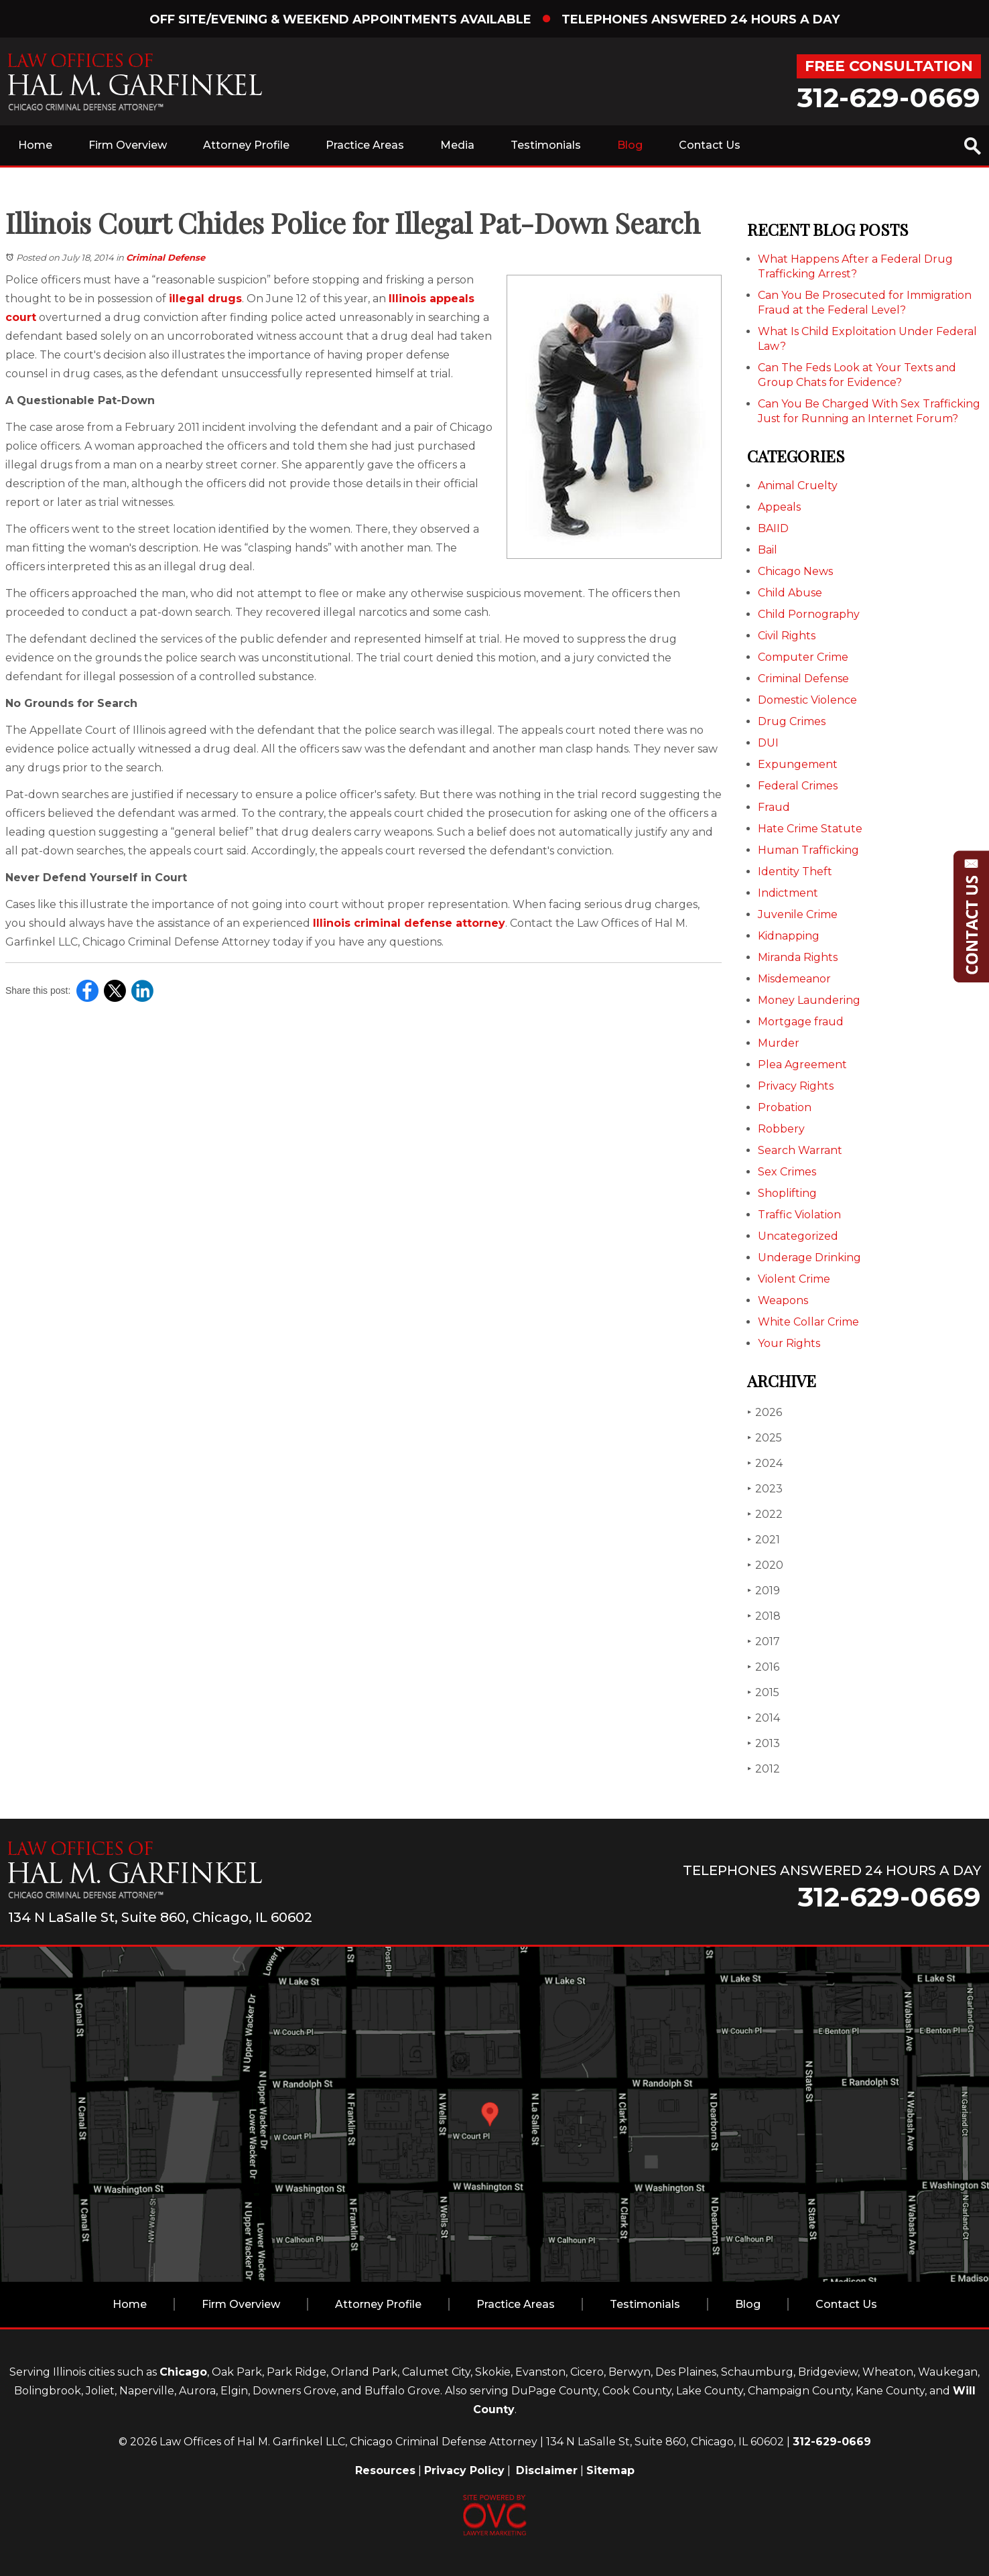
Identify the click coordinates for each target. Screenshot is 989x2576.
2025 (764, 1438)
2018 (764, 1616)
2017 (763, 1641)
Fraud (774, 807)
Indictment (788, 893)
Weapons (783, 1300)
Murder (778, 1043)
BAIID (773, 528)
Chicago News (795, 571)
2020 (765, 1565)
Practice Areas (365, 145)
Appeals (779, 507)
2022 (765, 1514)
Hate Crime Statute (810, 828)
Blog (630, 145)
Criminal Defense (165, 257)
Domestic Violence (807, 700)
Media (457, 145)
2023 (765, 1489)
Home (35, 145)
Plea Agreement (802, 1064)
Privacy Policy (464, 2470)
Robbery (781, 1128)
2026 (764, 1412)
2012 (763, 1769)
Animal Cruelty (798, 485)
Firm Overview (127, 145)
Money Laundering (809, 1000)
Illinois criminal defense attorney (409, 923)
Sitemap (610, 2470)
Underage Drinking (809, 1257)
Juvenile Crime (798, 914)
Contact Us (709, 145)
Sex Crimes (787, 1171)
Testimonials (546, 145)
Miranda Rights (798, 957)
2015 (763, 1692)
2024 (765, 1463)
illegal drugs (205, 298)
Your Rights (789, 1343)
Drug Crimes (792, 721)
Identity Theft (795, 871)
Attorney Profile (246, 145)
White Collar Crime (808, 1321)
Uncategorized (798, 1236)
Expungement (798, 764)
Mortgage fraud (801, 1021)
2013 (763, 1743)
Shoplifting (787, 1193)
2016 (763, 1667)
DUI (768, 742)
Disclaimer (547, 2470)
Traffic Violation (799, 1214)
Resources (385, 2470)
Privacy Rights (796, 1086)
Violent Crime (794, 1279)
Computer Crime (803, 657)
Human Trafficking (808, 850)
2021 (763, 1540)
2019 (763, 1591)
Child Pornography (809, 614)
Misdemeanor (794, 978)
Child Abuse (790, 592)
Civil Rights (786, 635)
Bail (767, 549)
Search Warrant (800, 1150)
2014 (763, 1718)
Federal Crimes (798, 785)
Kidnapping (788, 935)
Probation (784, 1107)
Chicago (183, 2372)
